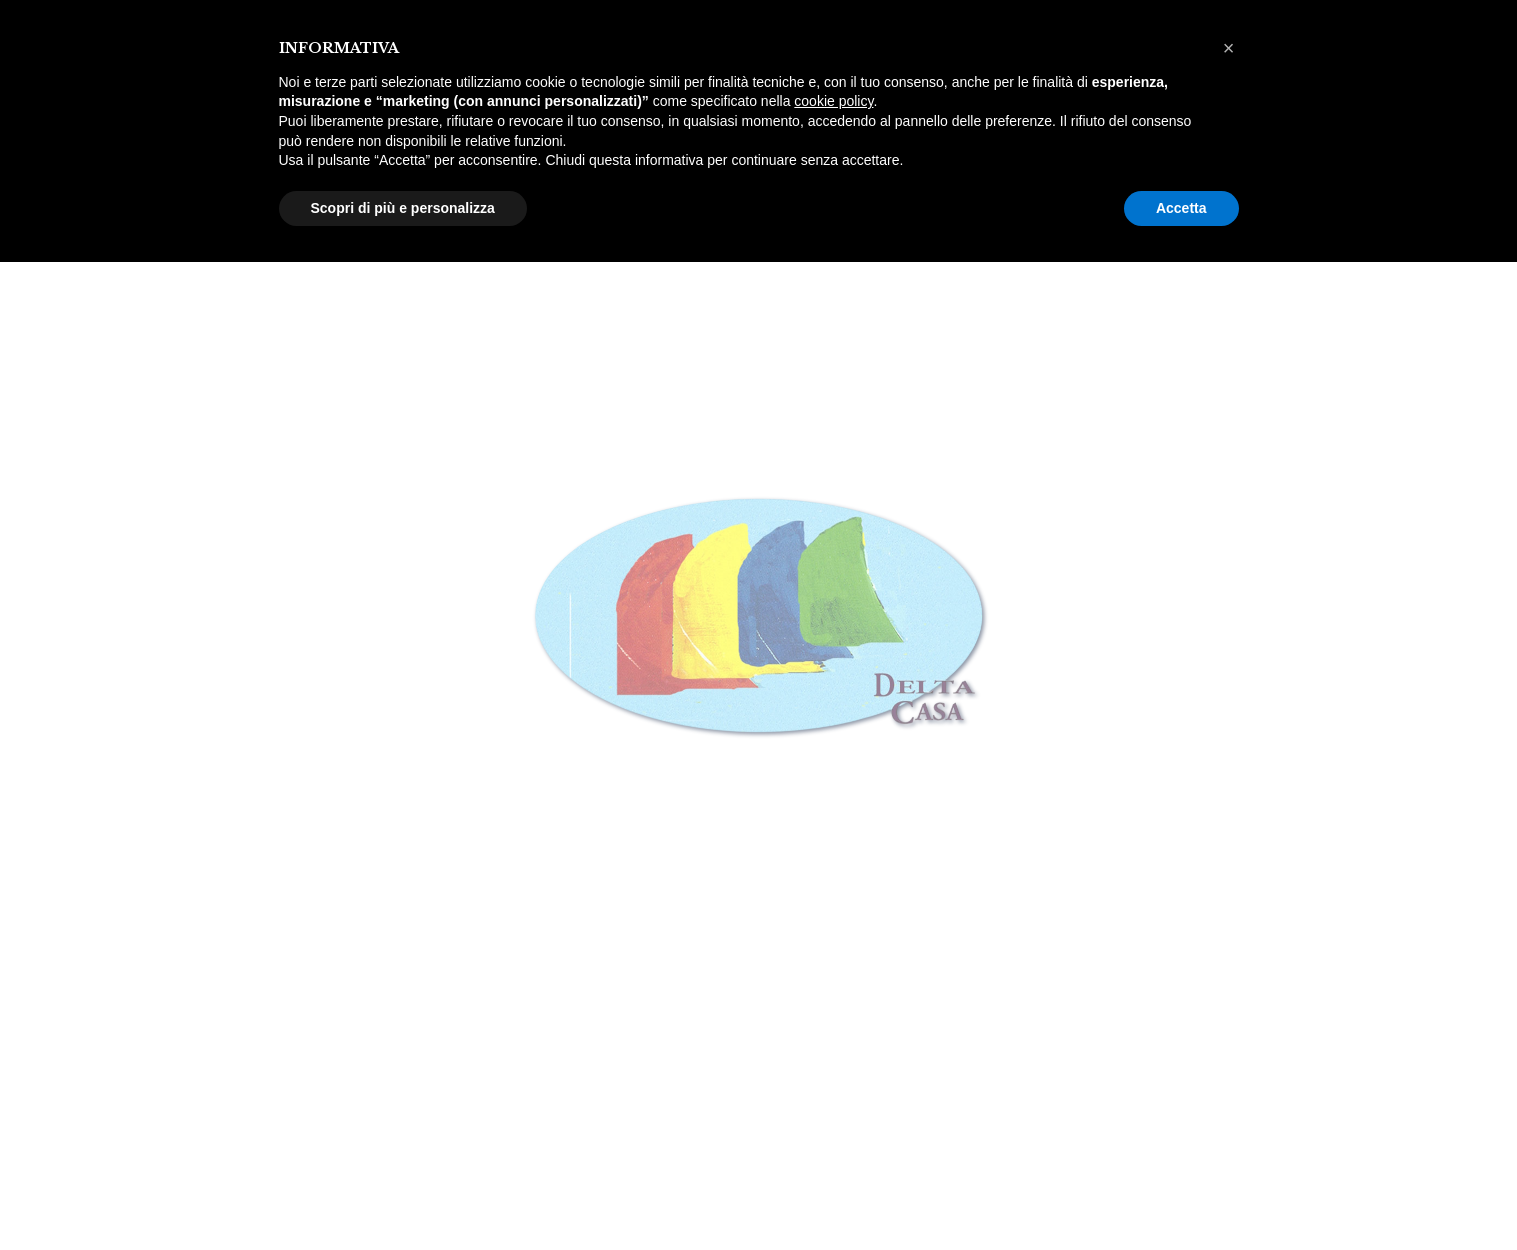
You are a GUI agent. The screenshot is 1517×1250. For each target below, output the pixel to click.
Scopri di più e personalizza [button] (403, 208)
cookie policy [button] (833, 101)
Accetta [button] (1181, 208)
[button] (1229, 48)
